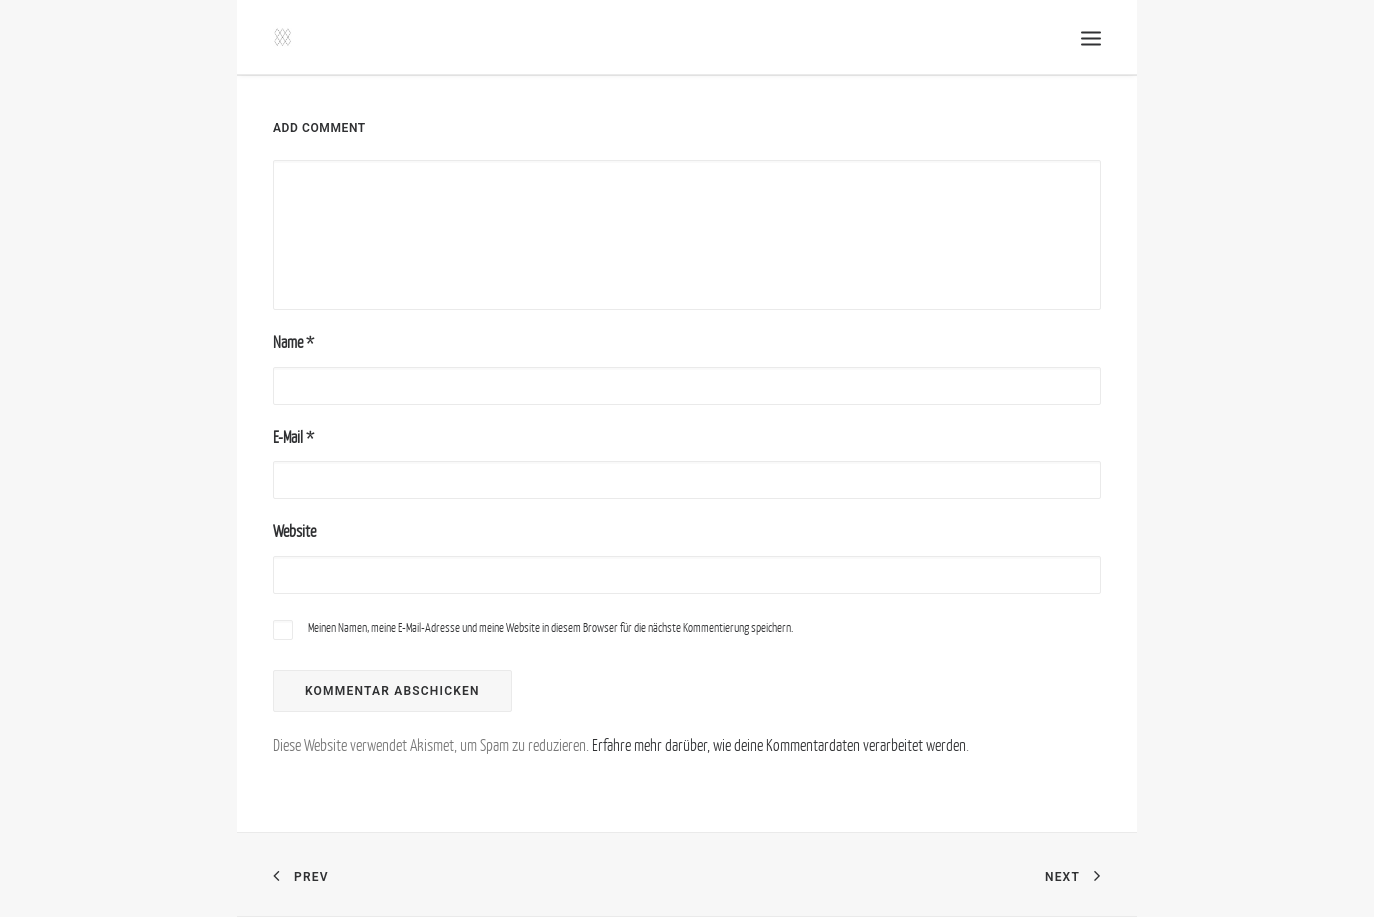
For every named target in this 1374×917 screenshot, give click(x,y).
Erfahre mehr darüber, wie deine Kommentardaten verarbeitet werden (779, 745)
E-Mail (293, 437)
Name (293, 342)
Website (294, 531)
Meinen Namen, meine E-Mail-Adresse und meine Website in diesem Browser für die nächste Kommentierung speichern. (550, 627)
